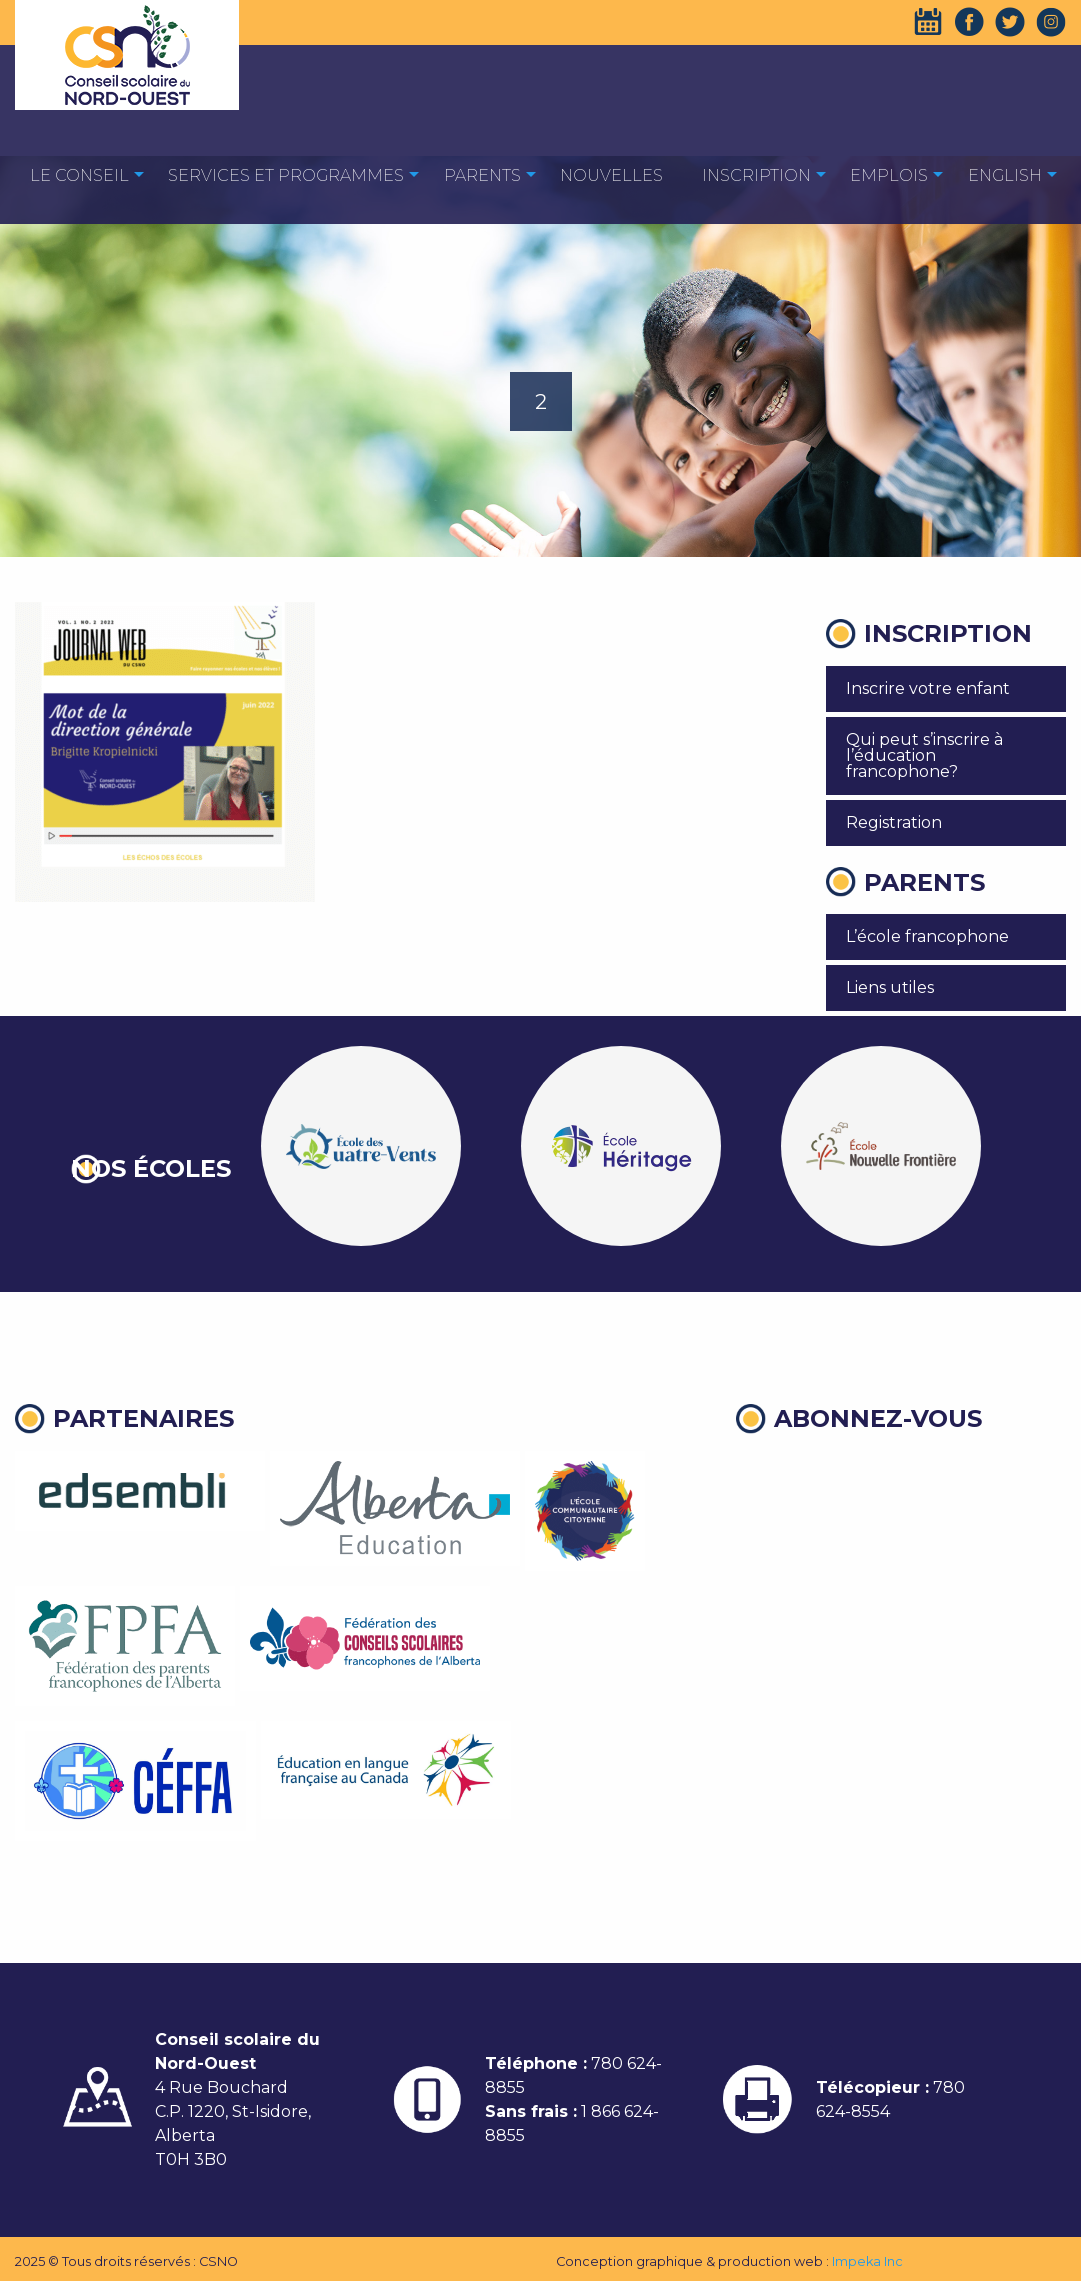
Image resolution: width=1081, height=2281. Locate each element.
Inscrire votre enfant (928, 688)
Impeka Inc (867, 2261)
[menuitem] (79, 174)
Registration (894, 822)
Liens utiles (890, 987)
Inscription (756, 175)
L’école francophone (927, 936)
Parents (482, 175)
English (1005, 175)
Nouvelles (611, 175)
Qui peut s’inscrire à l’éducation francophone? (924, 755)
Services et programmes (286, 175)
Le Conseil (79, 175)
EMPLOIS (889, 175)
